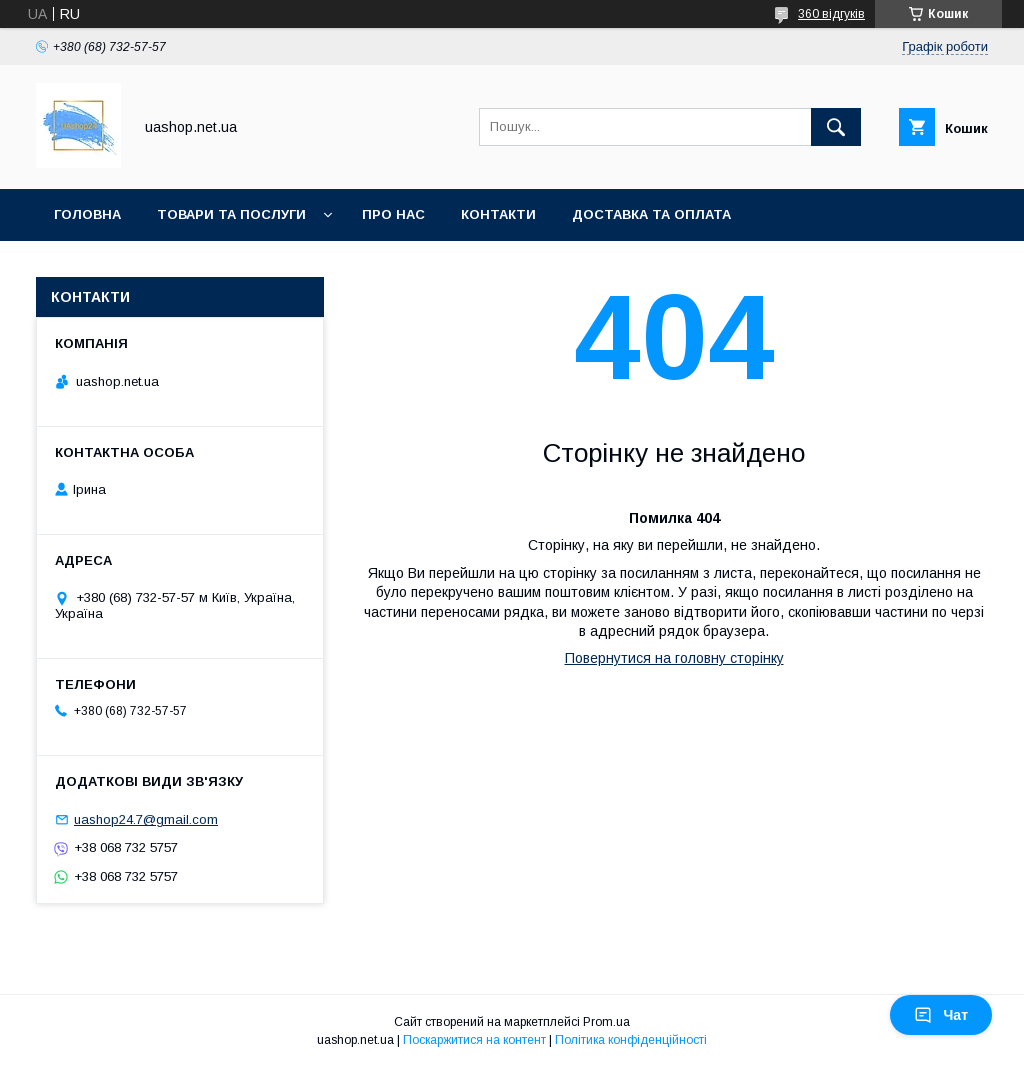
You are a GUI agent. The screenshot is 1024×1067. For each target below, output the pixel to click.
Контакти (498, 214)
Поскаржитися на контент (474, 1040)
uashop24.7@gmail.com (146, 819)
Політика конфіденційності (631, 1040)
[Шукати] (836, 127)
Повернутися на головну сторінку (674, 658)
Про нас (393, 214)
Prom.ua (606, 1022)
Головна (87, 214)
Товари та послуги (231, 214)
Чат (941, 1015)
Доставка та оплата (651, 214)
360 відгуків (831, 14)
